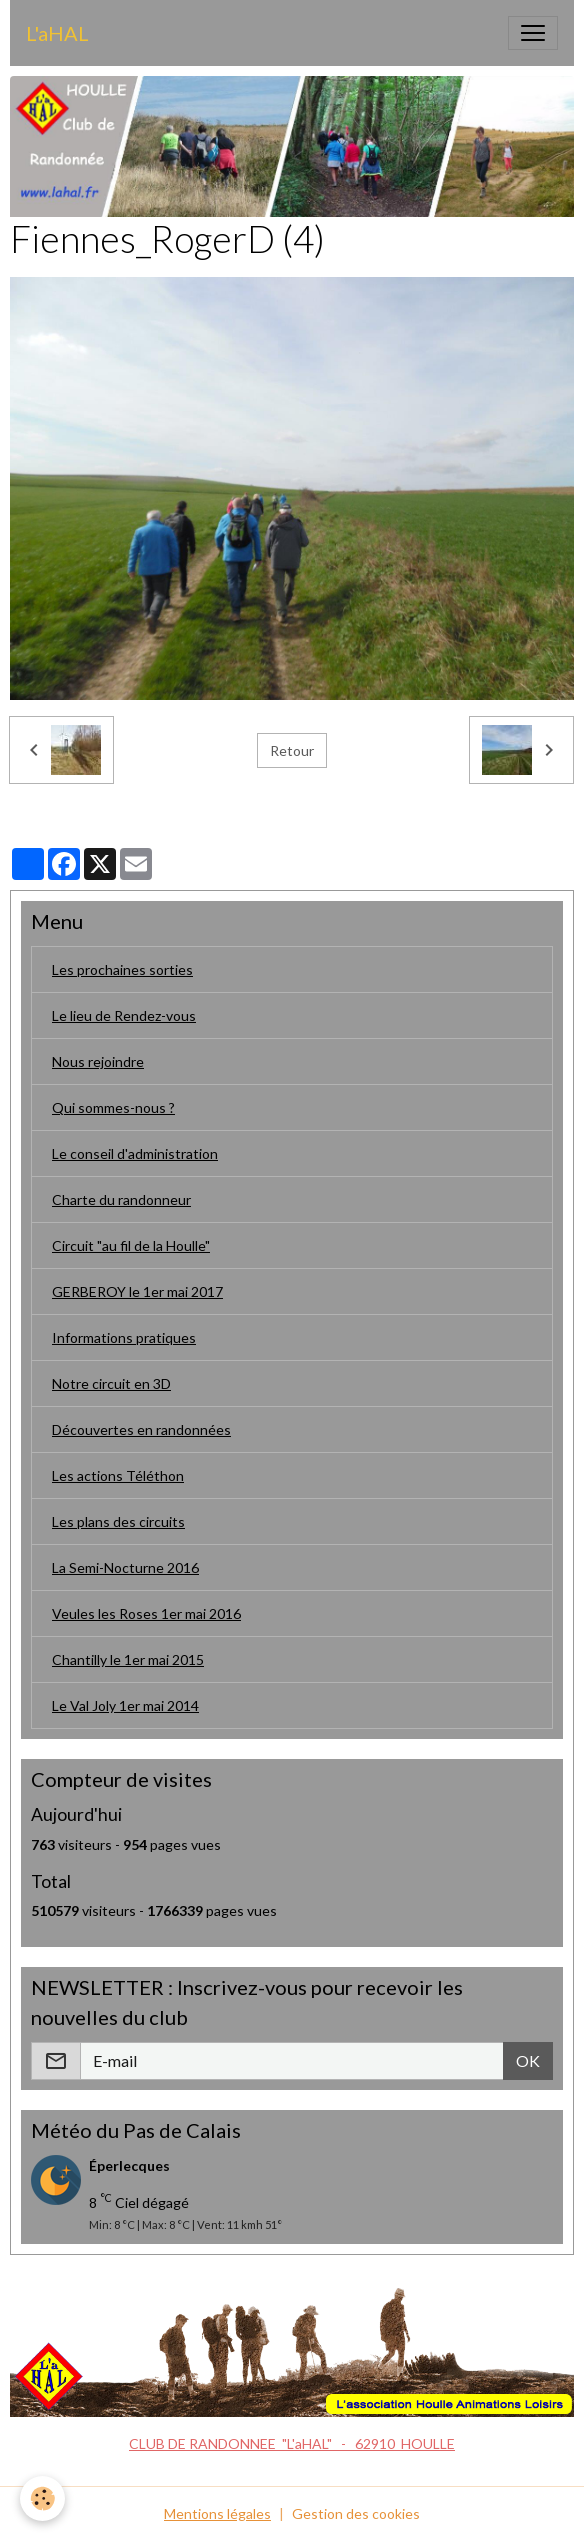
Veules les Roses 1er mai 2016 (146, 1613)
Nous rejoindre (98, 1061)
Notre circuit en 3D (111, 1383)
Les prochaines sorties (122, 969)
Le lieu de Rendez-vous (124, 1015)
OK (528, 2060)
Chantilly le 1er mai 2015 (128, 1659)
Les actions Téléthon (118, 1475)
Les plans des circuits (118, 1521)
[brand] (57, 33)
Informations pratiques (124, 1337)
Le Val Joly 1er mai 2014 (125, 1705)
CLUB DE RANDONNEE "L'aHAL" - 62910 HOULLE (292, 2443)
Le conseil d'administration (135, 1153)
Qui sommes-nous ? (113, 1107)
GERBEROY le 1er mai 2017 (137, 1291)
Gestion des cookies (356, 2513)
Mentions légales (217, 2513)
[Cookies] (42, 2498)
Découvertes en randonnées (141, 1429)
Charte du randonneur (121, 1199)
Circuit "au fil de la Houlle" (131, 1245)
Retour (292, 750)
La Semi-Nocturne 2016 (125, 1567)
